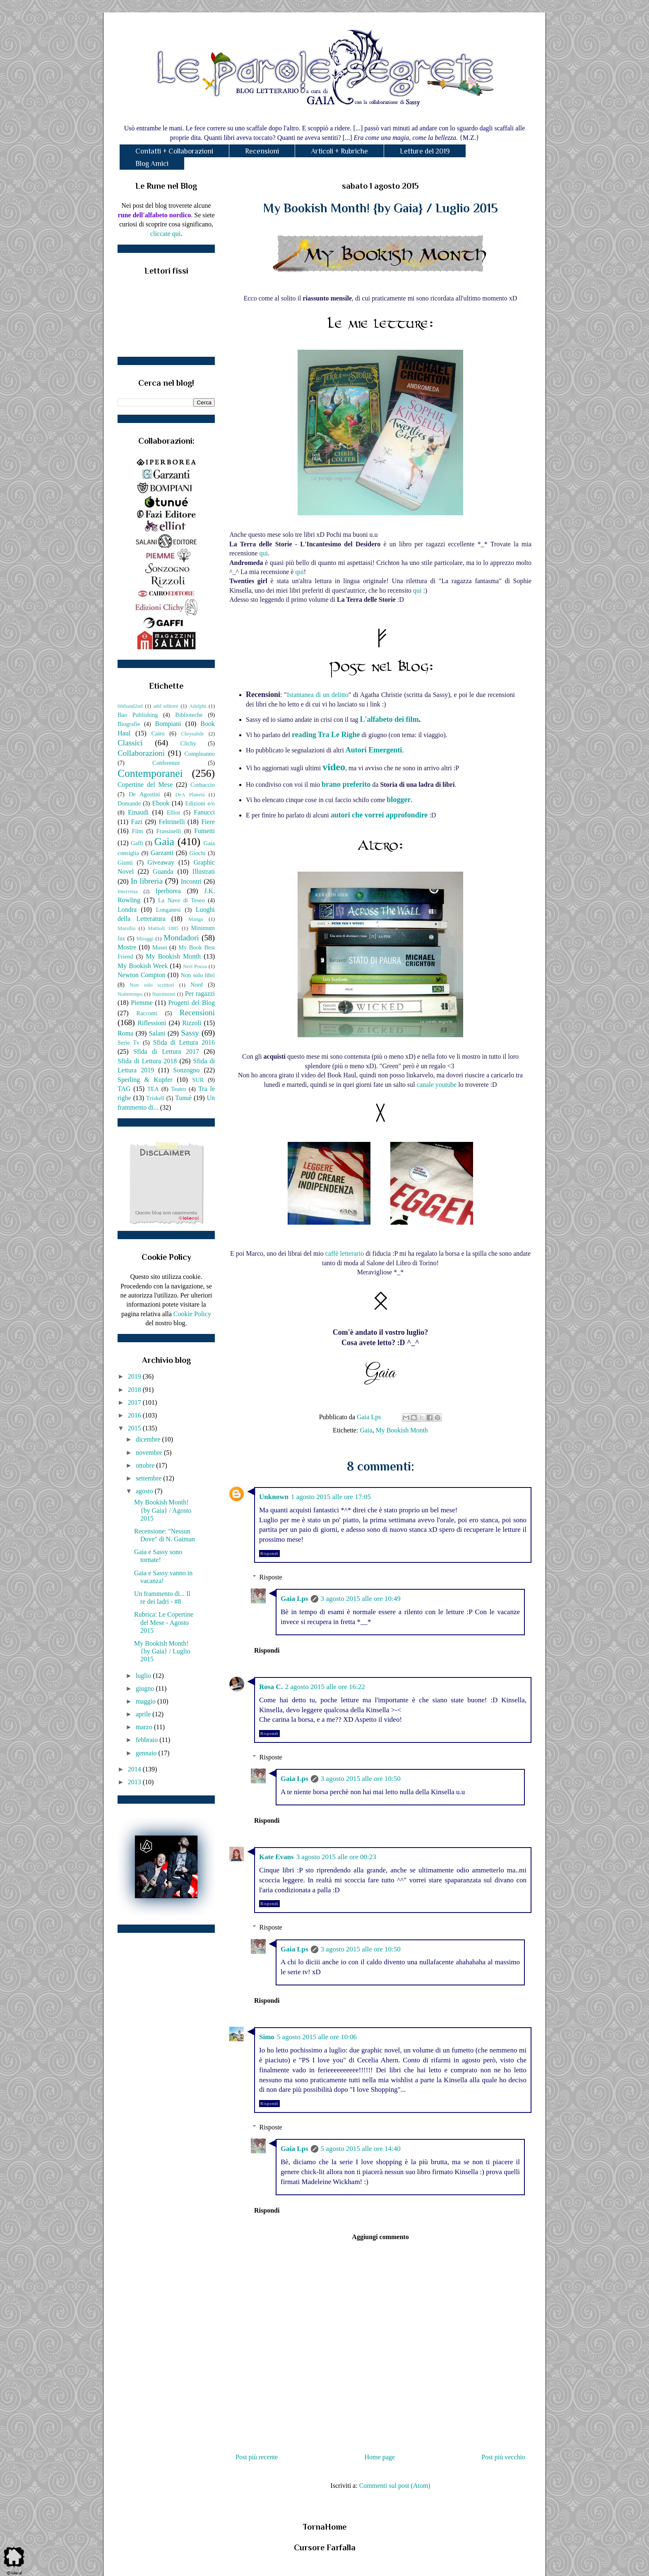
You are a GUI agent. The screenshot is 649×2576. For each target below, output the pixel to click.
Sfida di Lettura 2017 (166, 1051)
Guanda (163, 871)
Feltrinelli (172, 821)
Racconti (146, 1013)
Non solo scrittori (152, 985)
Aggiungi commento (380, 2236)
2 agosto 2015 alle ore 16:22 (325, 1687)
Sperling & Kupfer (145, 1079)
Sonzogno (186, 1070)
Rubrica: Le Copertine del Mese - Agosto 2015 (163, 1622)
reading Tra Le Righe (326, 735)
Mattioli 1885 (163, 928)
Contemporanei (150, 773)
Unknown (273, 1497)
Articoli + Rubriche (339, 151)
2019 (135, 1376)
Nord (196, 984)
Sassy (190, 1032)
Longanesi (168, 909)
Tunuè (183, 1097)
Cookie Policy (192, 1313)
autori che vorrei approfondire (379, 815)
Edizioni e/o (200, 803)
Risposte (271, 1577)
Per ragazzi (200, 993)
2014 (135, 1769)
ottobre (146, 1465)
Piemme (141, 1002)
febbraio (147, 1739)
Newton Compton (141, 974)
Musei (159, 947)
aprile (144, 1714)
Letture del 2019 (425, 151)
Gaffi (137, 843)
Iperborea (167, 890)
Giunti (125, 862)
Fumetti (204, 830)
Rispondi (269, 1553)
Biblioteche (188, 714)
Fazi (136, 821)
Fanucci (204, 812)
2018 (135, 1389)
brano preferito (346, 784)
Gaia (366, 1430)
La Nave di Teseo (181, 900)
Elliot (173, 812)
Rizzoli (191, 1022)
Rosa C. (271, 1687)
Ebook (160, 803)
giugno (146, 1688)
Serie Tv (128, 1042)
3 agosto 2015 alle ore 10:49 (361, 1599)
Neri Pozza (195, 966)
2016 (135, 1415)
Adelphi (197, 706)
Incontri (191, 881)
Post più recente (257, 2457)
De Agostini (144, 794)
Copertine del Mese (145, 784)
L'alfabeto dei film (389, 719)
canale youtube (437, 1084)
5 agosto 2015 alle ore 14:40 (361, 2149)
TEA (153, 1089)
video (333, 767)
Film (137, 831)
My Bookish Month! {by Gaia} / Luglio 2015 (162, 1651)
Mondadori (181, 937)
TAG (124, 1088)
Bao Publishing (138, 714)
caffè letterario (344, 1253)
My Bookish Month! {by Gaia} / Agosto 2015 (162, 1510)
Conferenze (166, 762)
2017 (135, 1402)
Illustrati (203, 871)
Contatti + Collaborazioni (174, 151)
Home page (380, 2457)
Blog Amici (151, 163)
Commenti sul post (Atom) (394, 2485)
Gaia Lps (294, 1599)
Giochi (197, 853)
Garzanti (162, 852)
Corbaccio (202, 784)
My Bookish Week (143, 965)
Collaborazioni (141, 753)
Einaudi (138, 812)
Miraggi (145, 939)
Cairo (158, 733)
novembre (150, 1452)
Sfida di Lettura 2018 (147, 1061)
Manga (195, 919)
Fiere (208, 821)
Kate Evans (276, 1857)
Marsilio (126, 928)
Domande (129, 803)
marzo (145, 1726)
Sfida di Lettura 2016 (184, 1042)
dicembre (149, 1439)
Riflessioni (151, 1022)
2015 (135, 1428)
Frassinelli (168, 831)
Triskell (155, 1098)
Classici (130, 742)
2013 (135, 1781)
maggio (146, 1701)
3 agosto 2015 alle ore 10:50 (361, 1779)
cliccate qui (165, 233)
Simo (266, 2037)
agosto (145, 1491)
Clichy (188, 743)
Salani (157, 1033)
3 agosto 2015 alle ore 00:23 (336, 1857)
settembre (149, 1478)
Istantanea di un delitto (318, 694)
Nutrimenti (163, 994)
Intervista (127, 891)
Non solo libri (198, 975)
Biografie (129, 724)
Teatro (178, 1089)
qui (263, 553)
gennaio (147, 1753)
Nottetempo (130, 994)
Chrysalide (192, 734)
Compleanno (199, 753)
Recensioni (262, 151)
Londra (127, 909)
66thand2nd (130, 706)
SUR (198, 1080)
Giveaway (160, 862)
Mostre (127, 947)
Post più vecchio (503, 2457)
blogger (399, 799)
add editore (166, 706)
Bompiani (168, 723)
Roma (125, 1033)
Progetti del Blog (191, 1002)
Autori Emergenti (374, 750)
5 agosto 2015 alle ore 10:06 (317, 2037)
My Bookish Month (402, 1430)
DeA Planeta (190, 795)
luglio (144, 1675)
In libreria (147, 881)
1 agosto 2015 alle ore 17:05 (331, 1497)
